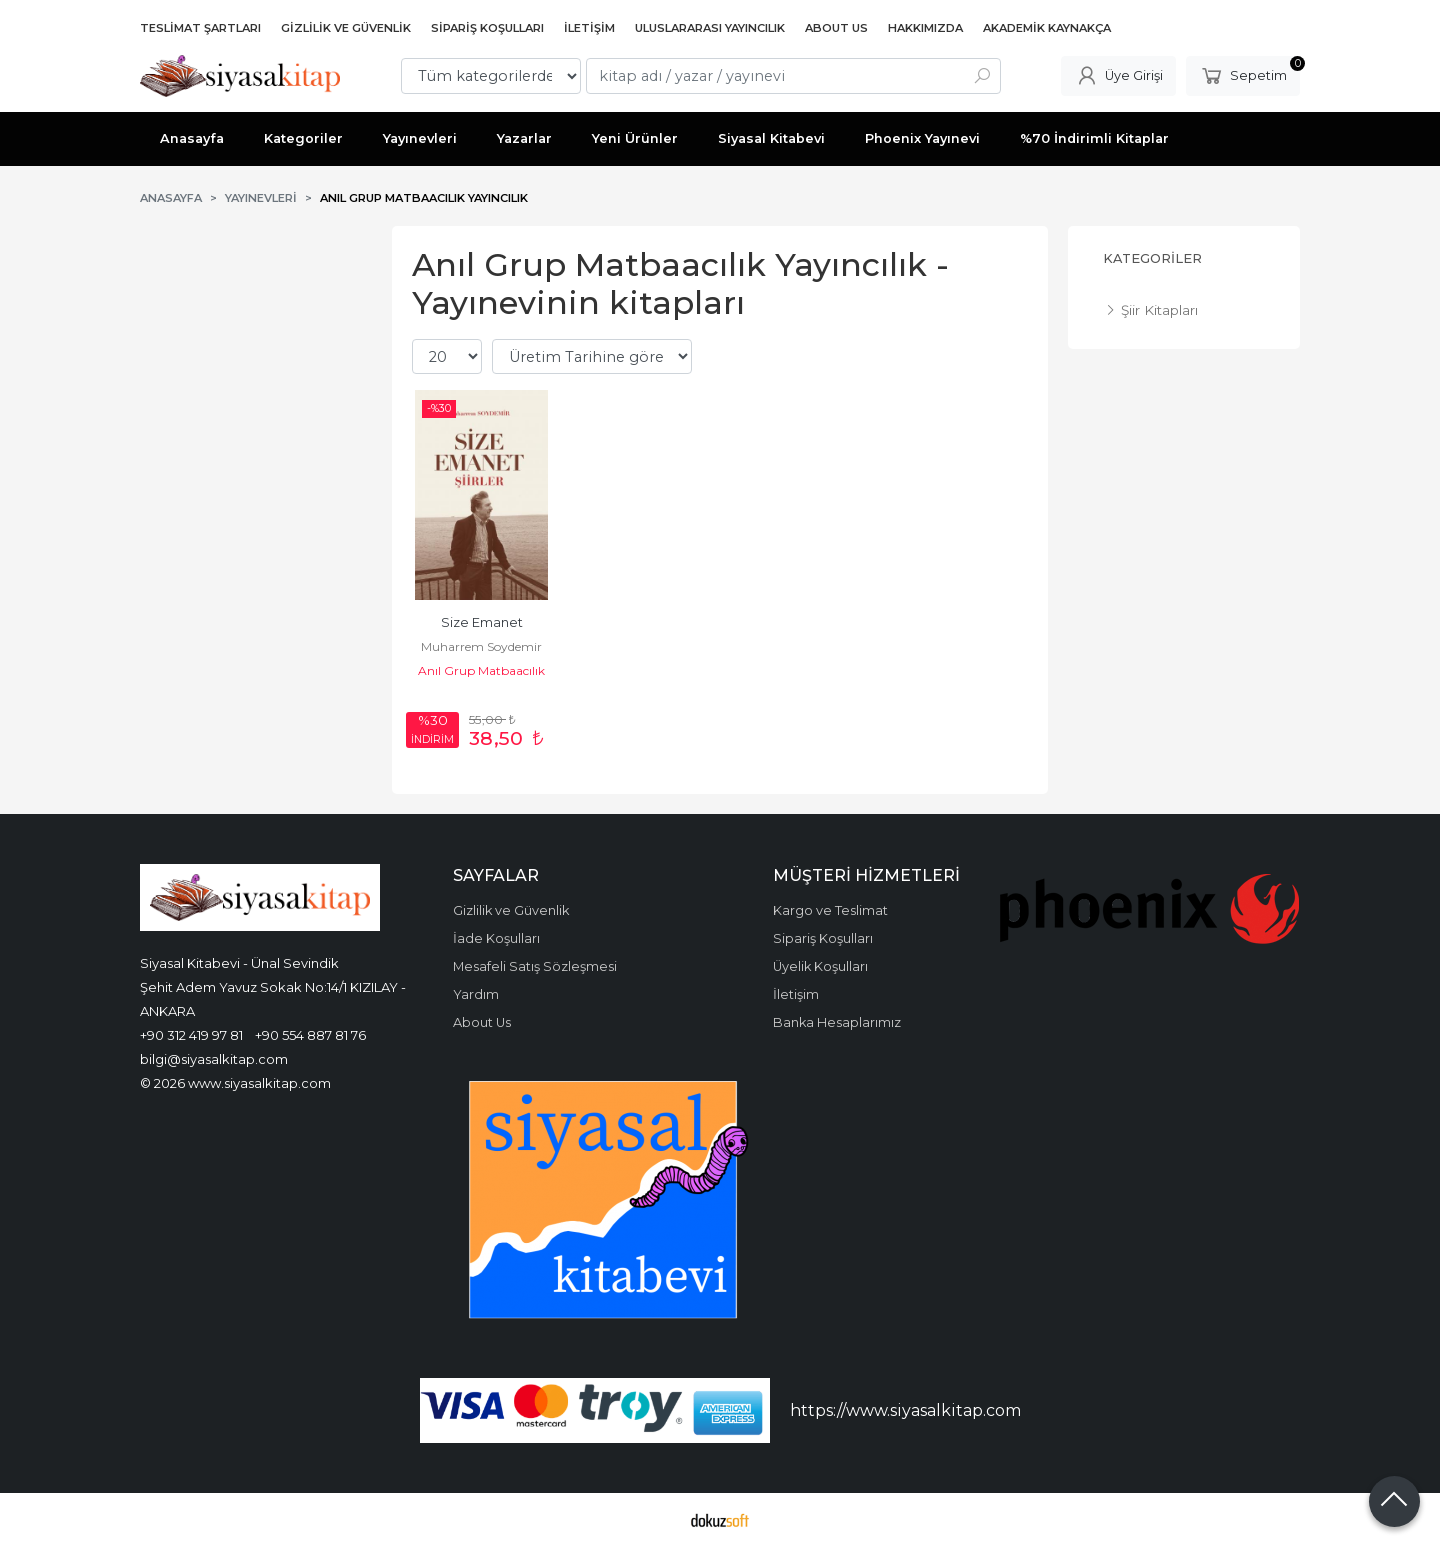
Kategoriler (1152, 258)
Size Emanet (482, 622)
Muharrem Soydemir (481, 646)
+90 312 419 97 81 (191, 1035)
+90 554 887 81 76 (310, 1035)
